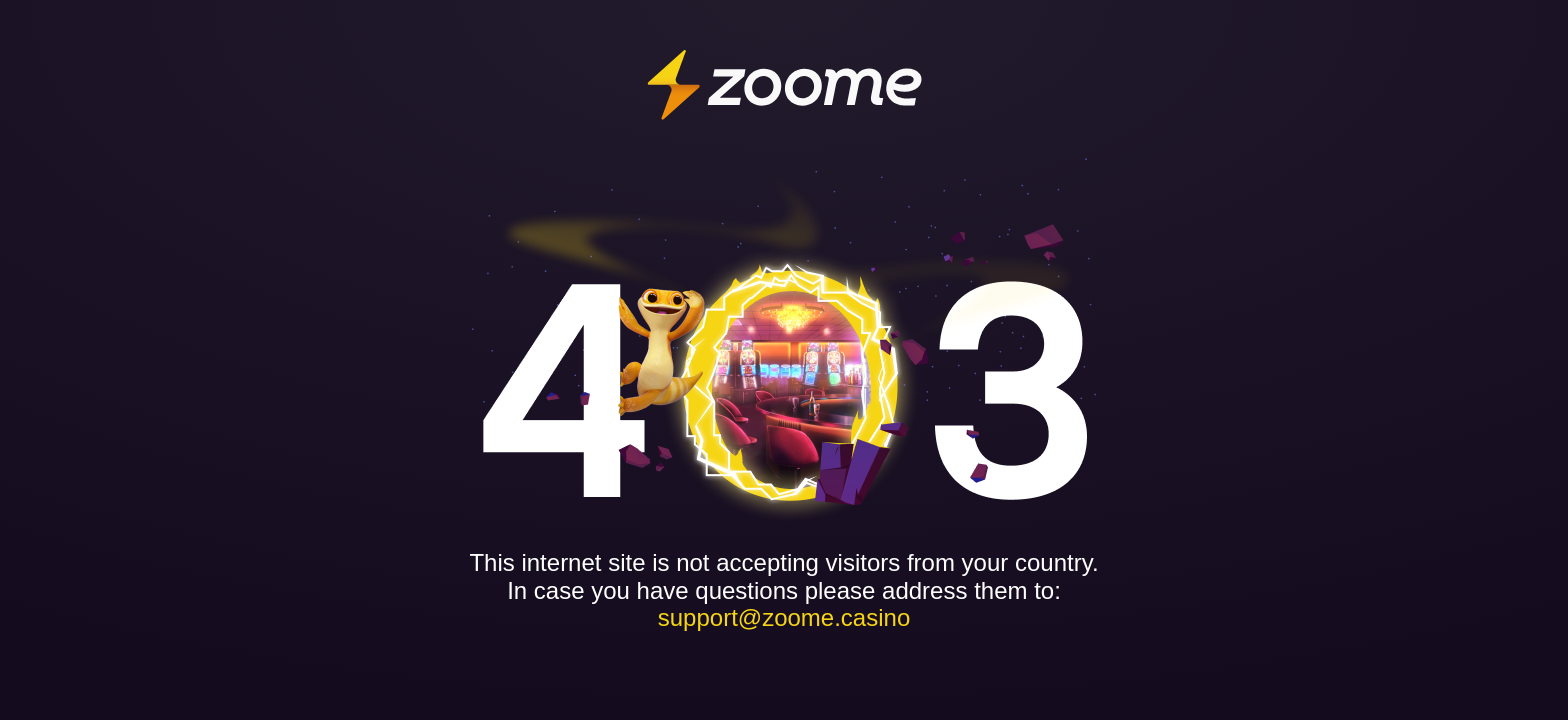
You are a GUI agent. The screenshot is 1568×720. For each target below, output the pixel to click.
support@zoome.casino (784, 617)
